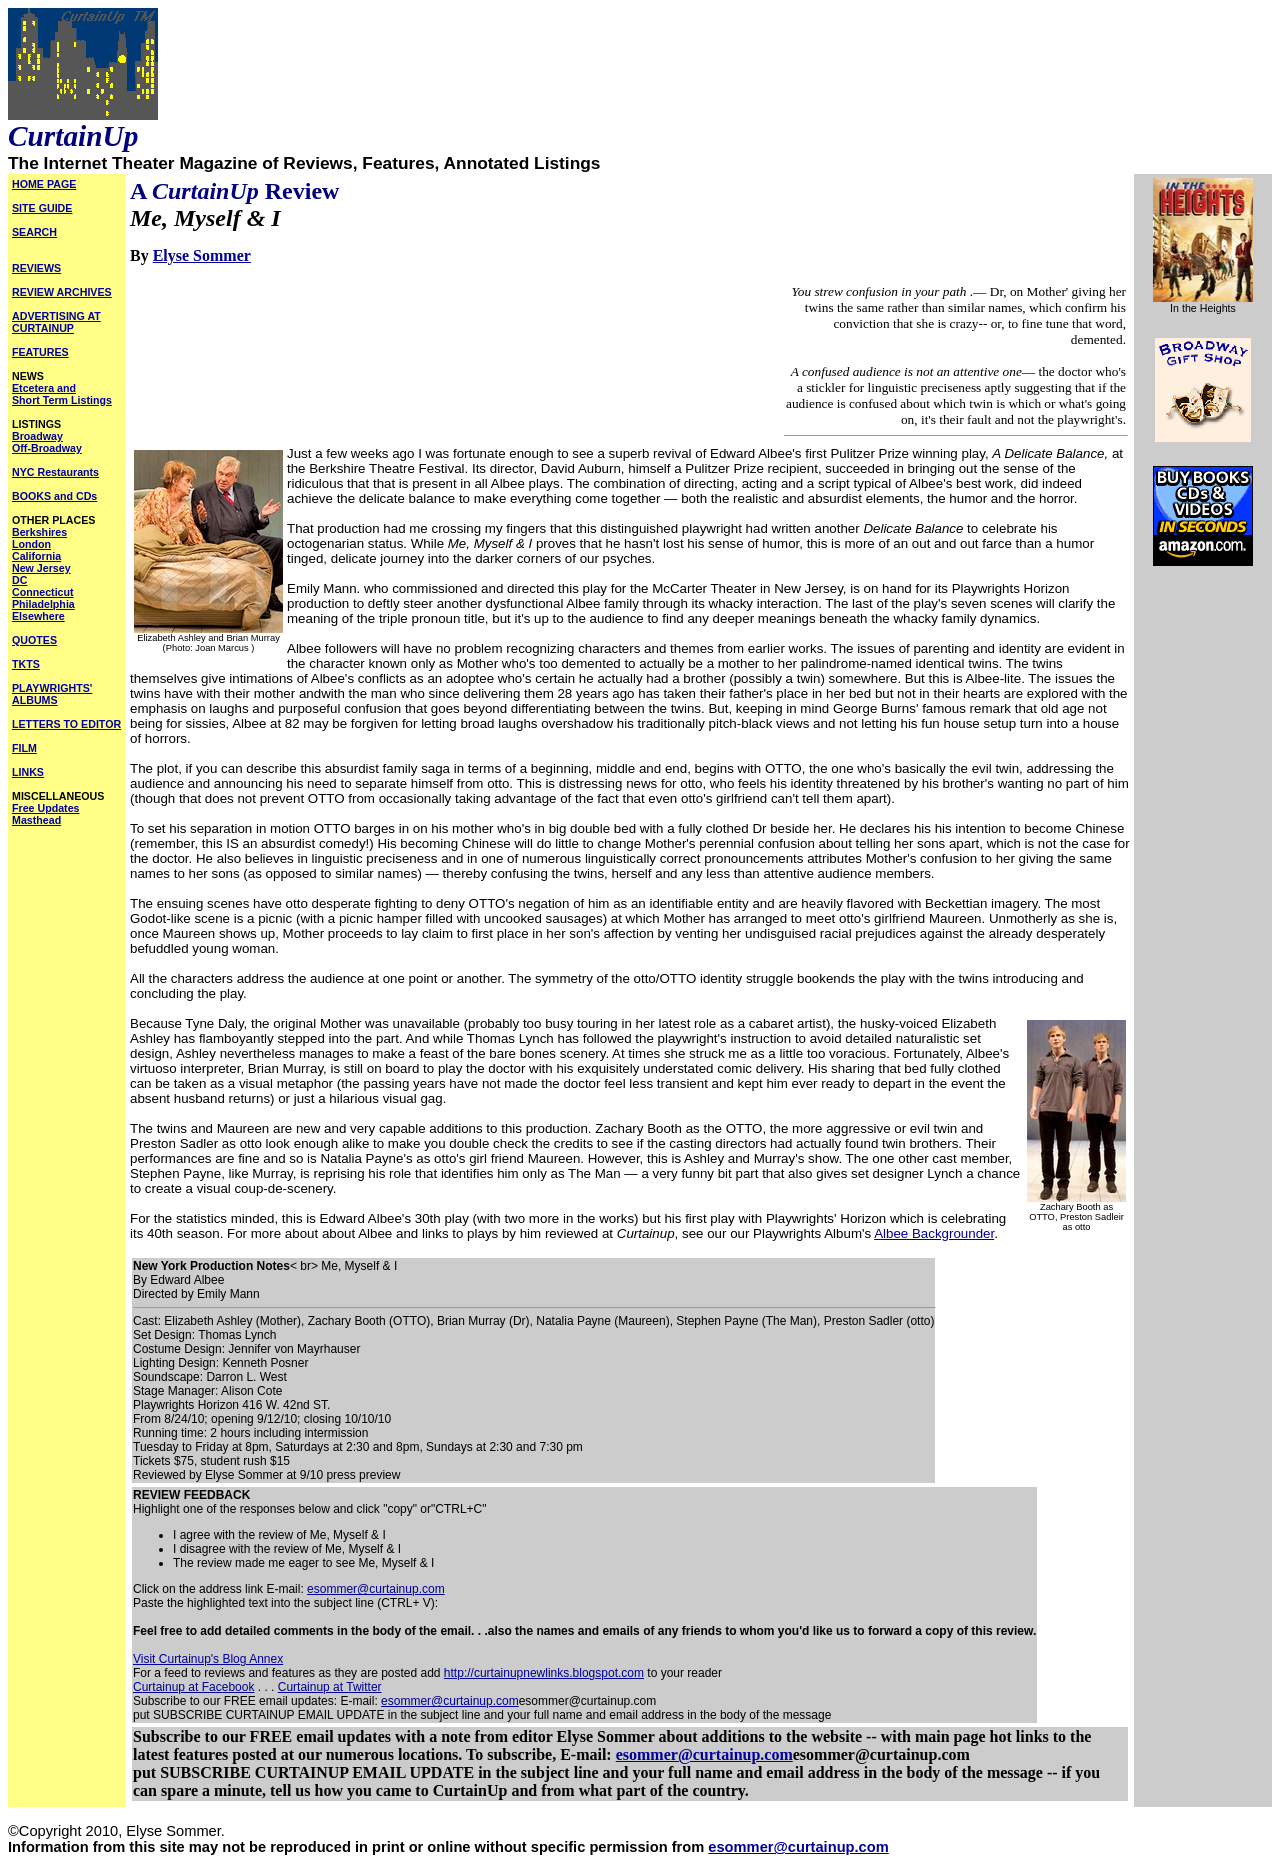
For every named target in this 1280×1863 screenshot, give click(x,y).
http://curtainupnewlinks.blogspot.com (544, 1673)
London (31, 544)
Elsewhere (38, 616)
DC (19, 580)
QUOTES (34, 640)
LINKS (28, 772)
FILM (24, 748)
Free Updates (46, 808)
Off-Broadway (47, 448)
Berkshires (39, 532)
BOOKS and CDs (54, 496)
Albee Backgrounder (934, 1233)
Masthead (36, 820)
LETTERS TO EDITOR (66, 724)
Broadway (37, 436)
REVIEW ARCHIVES (62, 292)
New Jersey (41, 568)
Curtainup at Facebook (193, 1687)
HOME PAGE (44, 184)
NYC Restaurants (55, 472)
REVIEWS (36, 268)
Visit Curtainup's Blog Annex (208, 1659)
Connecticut (43, 592)
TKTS (26, 664)
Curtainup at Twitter (330, 1687)
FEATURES (40, 352)
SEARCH (34, 232)
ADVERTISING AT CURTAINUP (56, 322)
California (36, 556)
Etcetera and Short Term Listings (62, 394)
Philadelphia (43, 604)
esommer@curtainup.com (376, 1589)
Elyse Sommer (202, 255)
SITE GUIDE (42, 208)
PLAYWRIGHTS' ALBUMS (52, 694)
